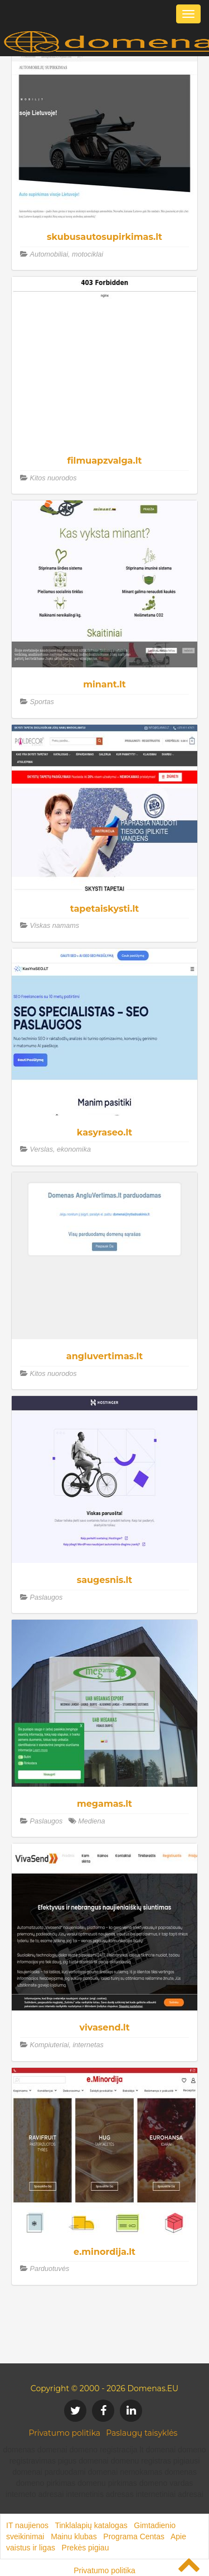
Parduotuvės (50, 2269)
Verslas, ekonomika (60, 1149)
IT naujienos (27, 2525)
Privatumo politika (65, 2433)
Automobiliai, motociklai (67, 254)
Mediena (91, 1821)
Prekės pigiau (85, 2547)
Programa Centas (133, 2536)
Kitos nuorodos (53, 478)
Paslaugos (46, 1597)
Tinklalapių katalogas (91, 2525)
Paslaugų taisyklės (141, 2433)
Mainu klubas (74, 2536)
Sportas (42, 702)
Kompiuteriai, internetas (67, 2045)
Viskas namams (55, 926)
